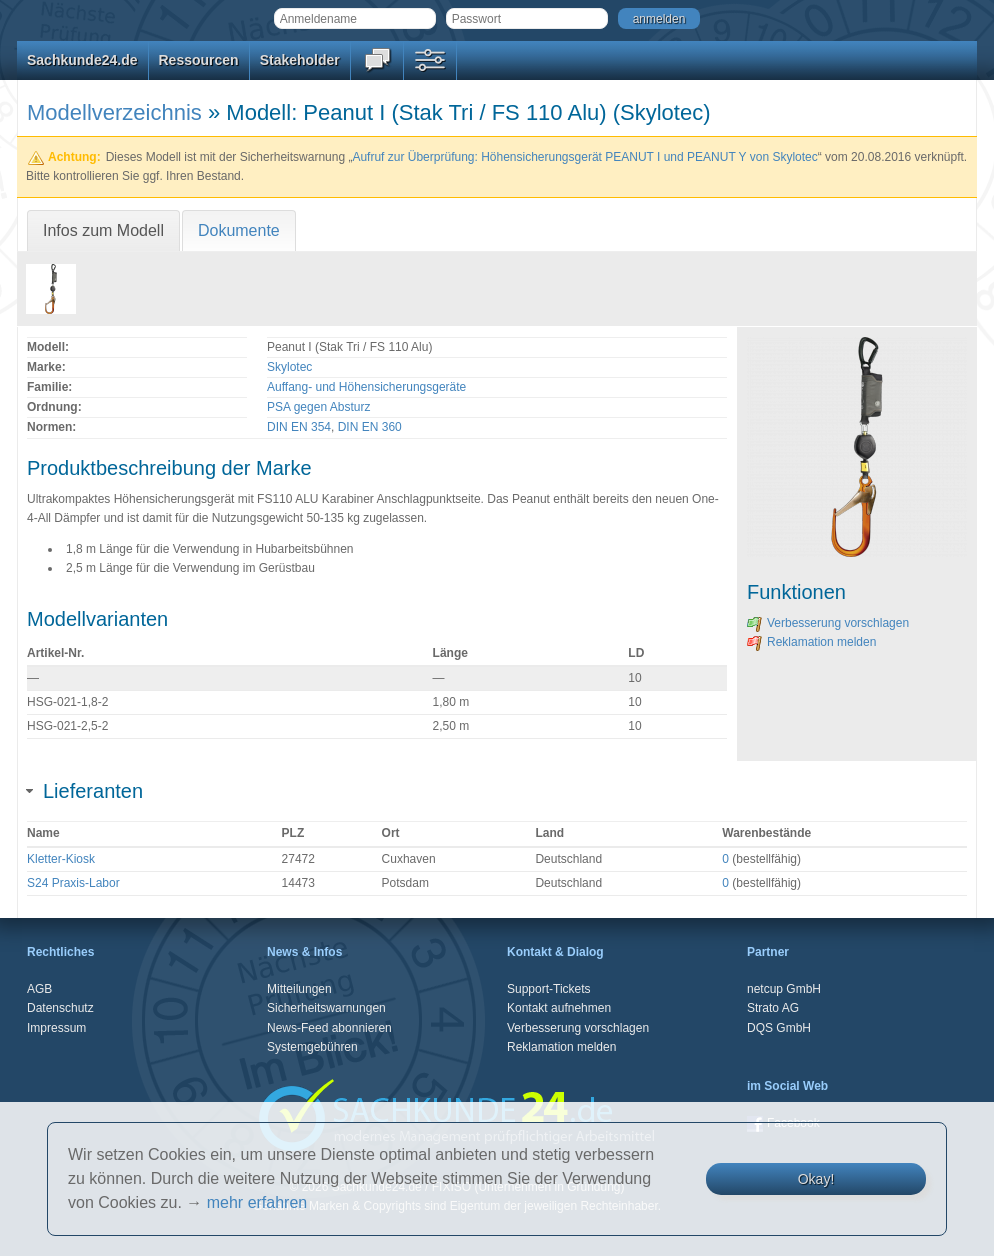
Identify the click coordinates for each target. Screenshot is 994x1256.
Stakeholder (300, 60)
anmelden (659, 19)
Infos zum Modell (103, 230)
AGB (39, 989)
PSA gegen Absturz (318, 407)
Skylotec (289, 367)
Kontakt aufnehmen (559, 1008)
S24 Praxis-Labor (73, 883)
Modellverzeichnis (114, 112)
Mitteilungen (299, 989)
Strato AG (773, 1008)
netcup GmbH (784, 989)
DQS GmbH (779, 1028)
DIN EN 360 (370, 427)
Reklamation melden (811, 642)
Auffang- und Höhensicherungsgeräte (366, 387)
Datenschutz (60, 1008)
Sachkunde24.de (82, 60)
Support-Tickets (549, 989)
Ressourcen (199, 60)
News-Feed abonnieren (329, 1028)
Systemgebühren (312, 1047)
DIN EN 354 (299, 427)
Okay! (816, 1179)
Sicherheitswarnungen (326, 1008)
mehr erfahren (257, 1202)
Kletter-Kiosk (61, 859)
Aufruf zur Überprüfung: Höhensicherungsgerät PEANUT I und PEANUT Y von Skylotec (584, 157)
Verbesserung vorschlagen (828, 623)
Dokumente (239, 230)
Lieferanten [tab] (85, 791)
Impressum (56, 1028)
